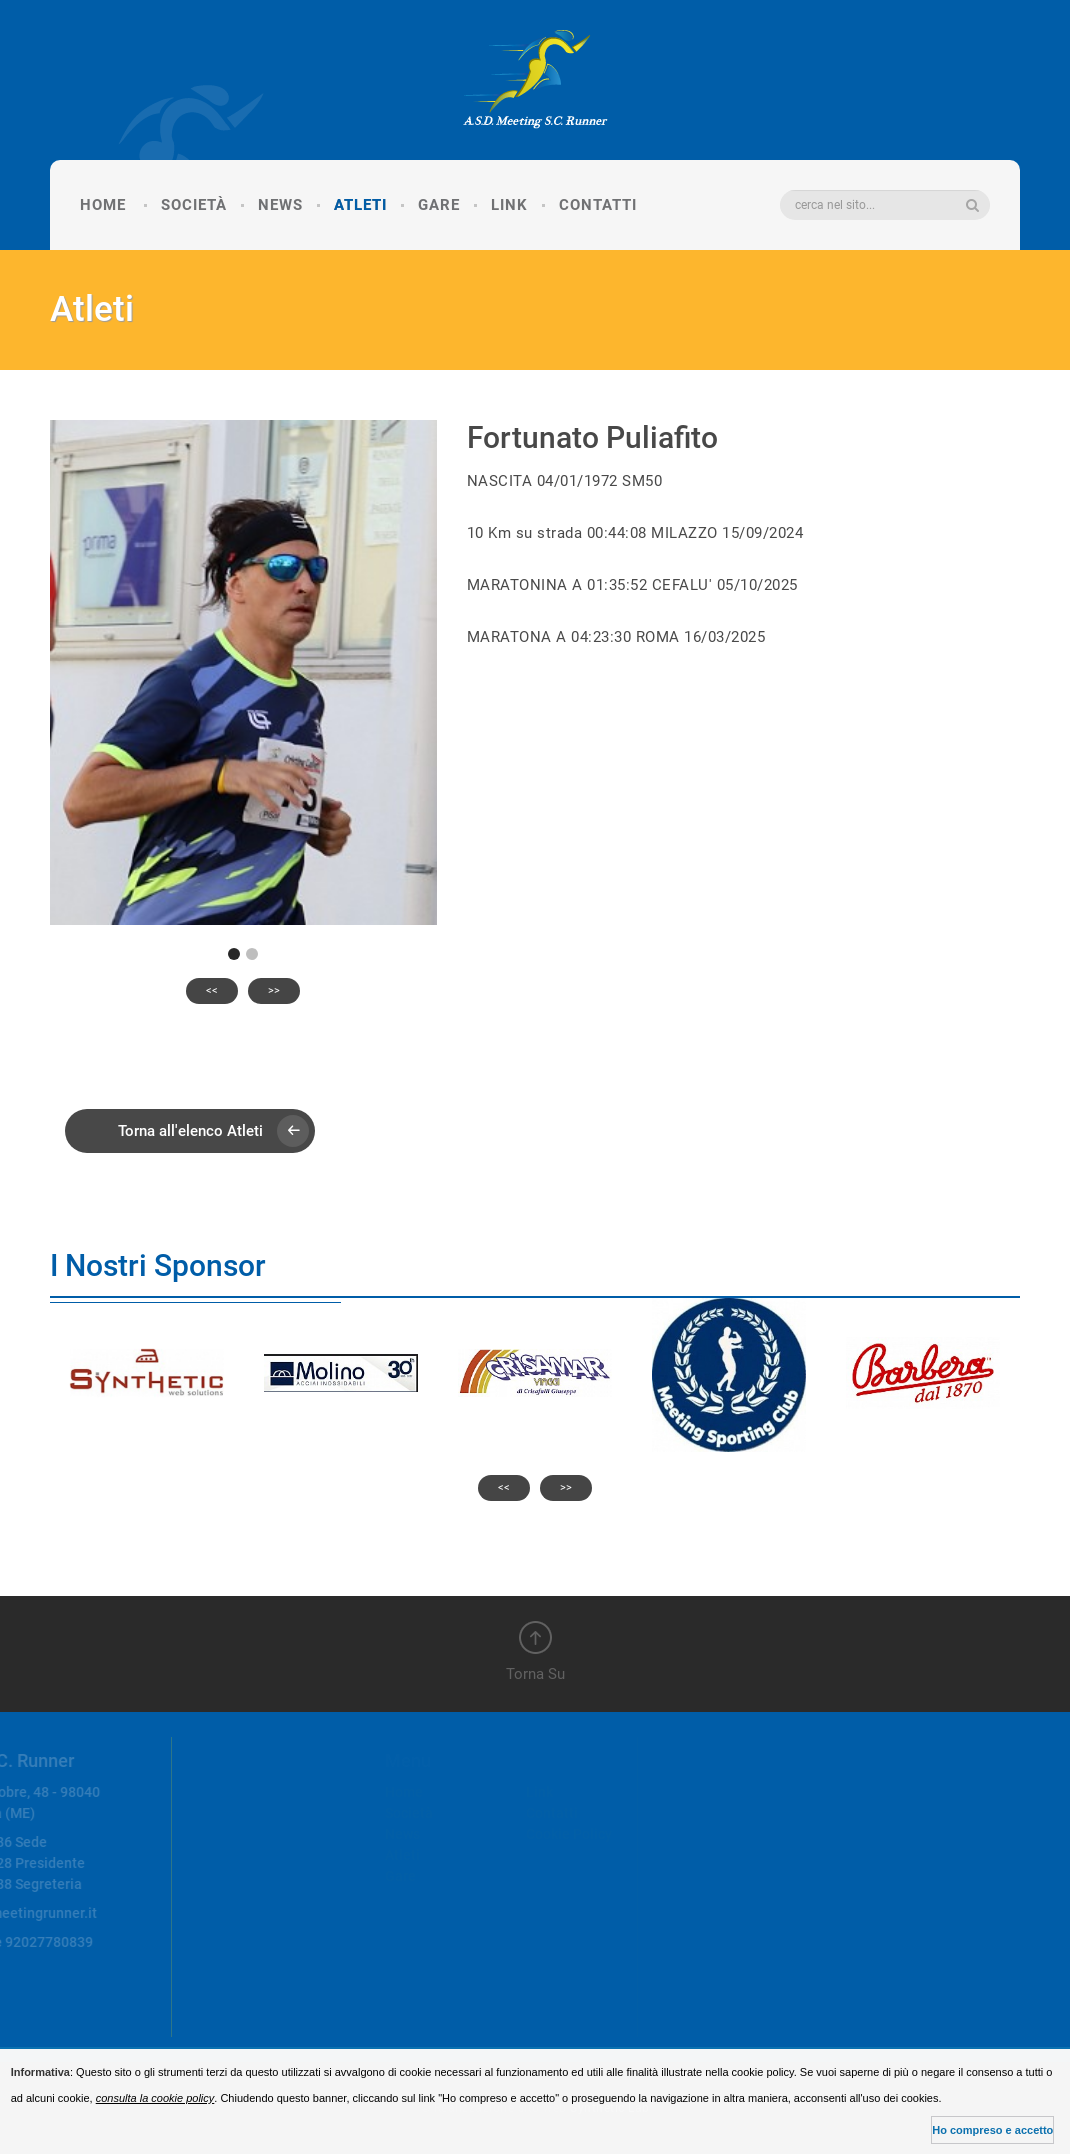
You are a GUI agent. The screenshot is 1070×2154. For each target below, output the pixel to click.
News (280, 205)
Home (103, 205)
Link (509, 205)
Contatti (598, 205)
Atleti (360, 205)
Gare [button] (439, 205)
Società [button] (194, 205)
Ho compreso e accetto (992, 2130)
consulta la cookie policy (155, 2098)
